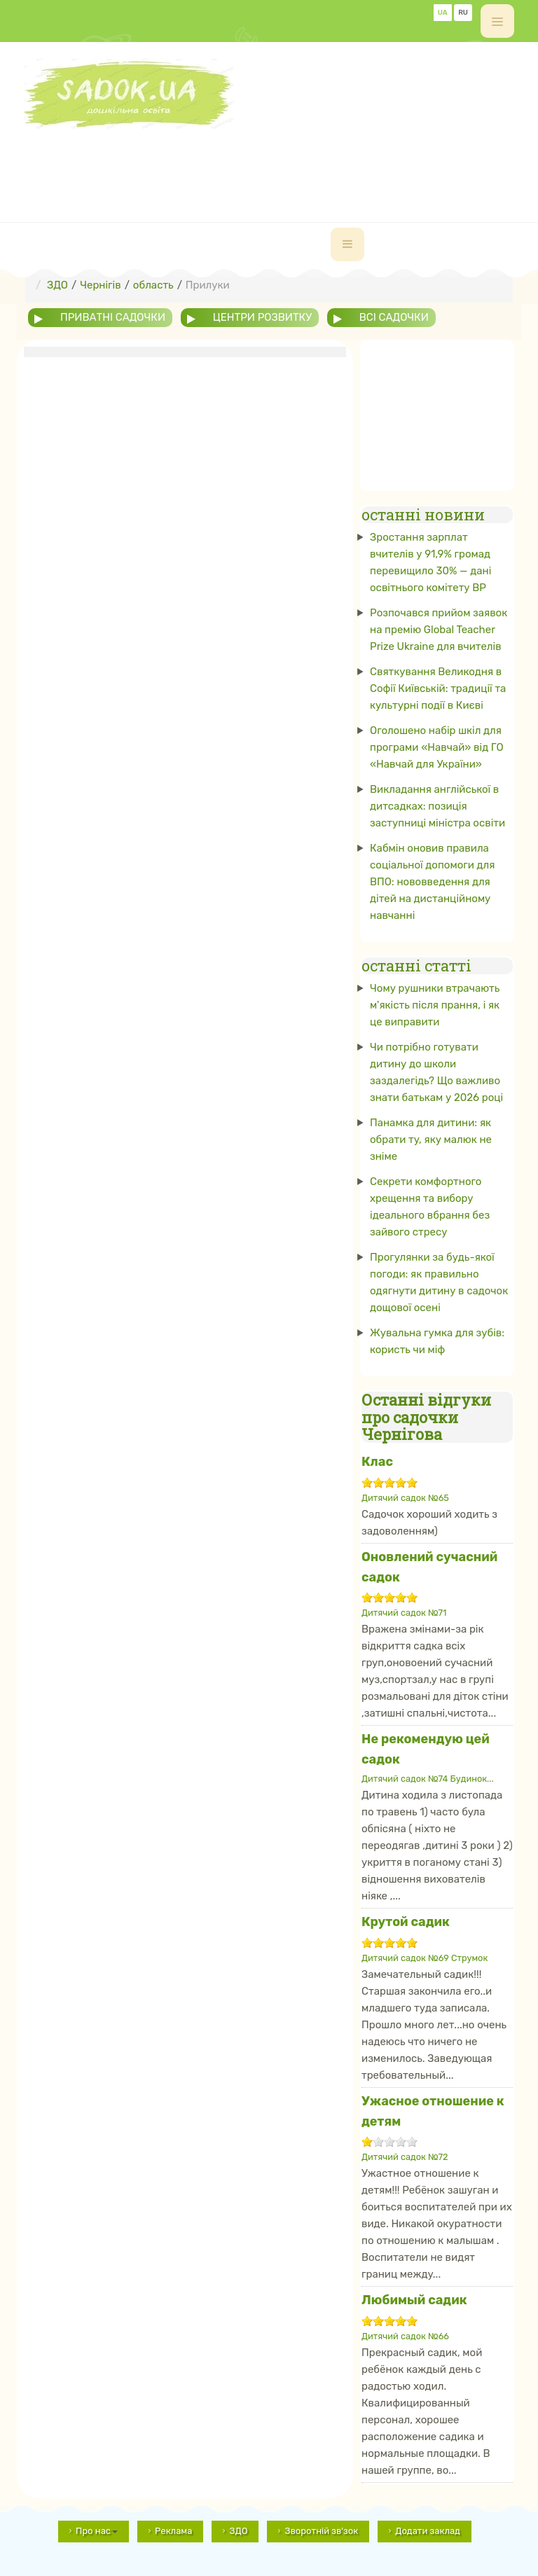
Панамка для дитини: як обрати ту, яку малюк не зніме (431, 1139)
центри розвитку (262, 317)
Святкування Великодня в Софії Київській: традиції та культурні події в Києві (438, 688)
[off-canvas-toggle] (497, 21)
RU (463, 12)
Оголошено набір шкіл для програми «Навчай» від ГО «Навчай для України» (437, 747)
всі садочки (394, 317)
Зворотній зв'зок (321, 2531)
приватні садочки (112, 317)
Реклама (173, 2531)
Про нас (97, 2531)
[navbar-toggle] (347, 244)
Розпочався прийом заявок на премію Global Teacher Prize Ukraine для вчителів (438, 630)
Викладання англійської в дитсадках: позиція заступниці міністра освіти (437, 806)
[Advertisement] (279, 160)
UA (443, 12)
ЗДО (238, 2531)
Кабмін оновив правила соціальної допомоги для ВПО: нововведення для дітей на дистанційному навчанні (432, 882)
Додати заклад (427, 2531)
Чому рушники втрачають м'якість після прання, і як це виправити (434, 1005)
